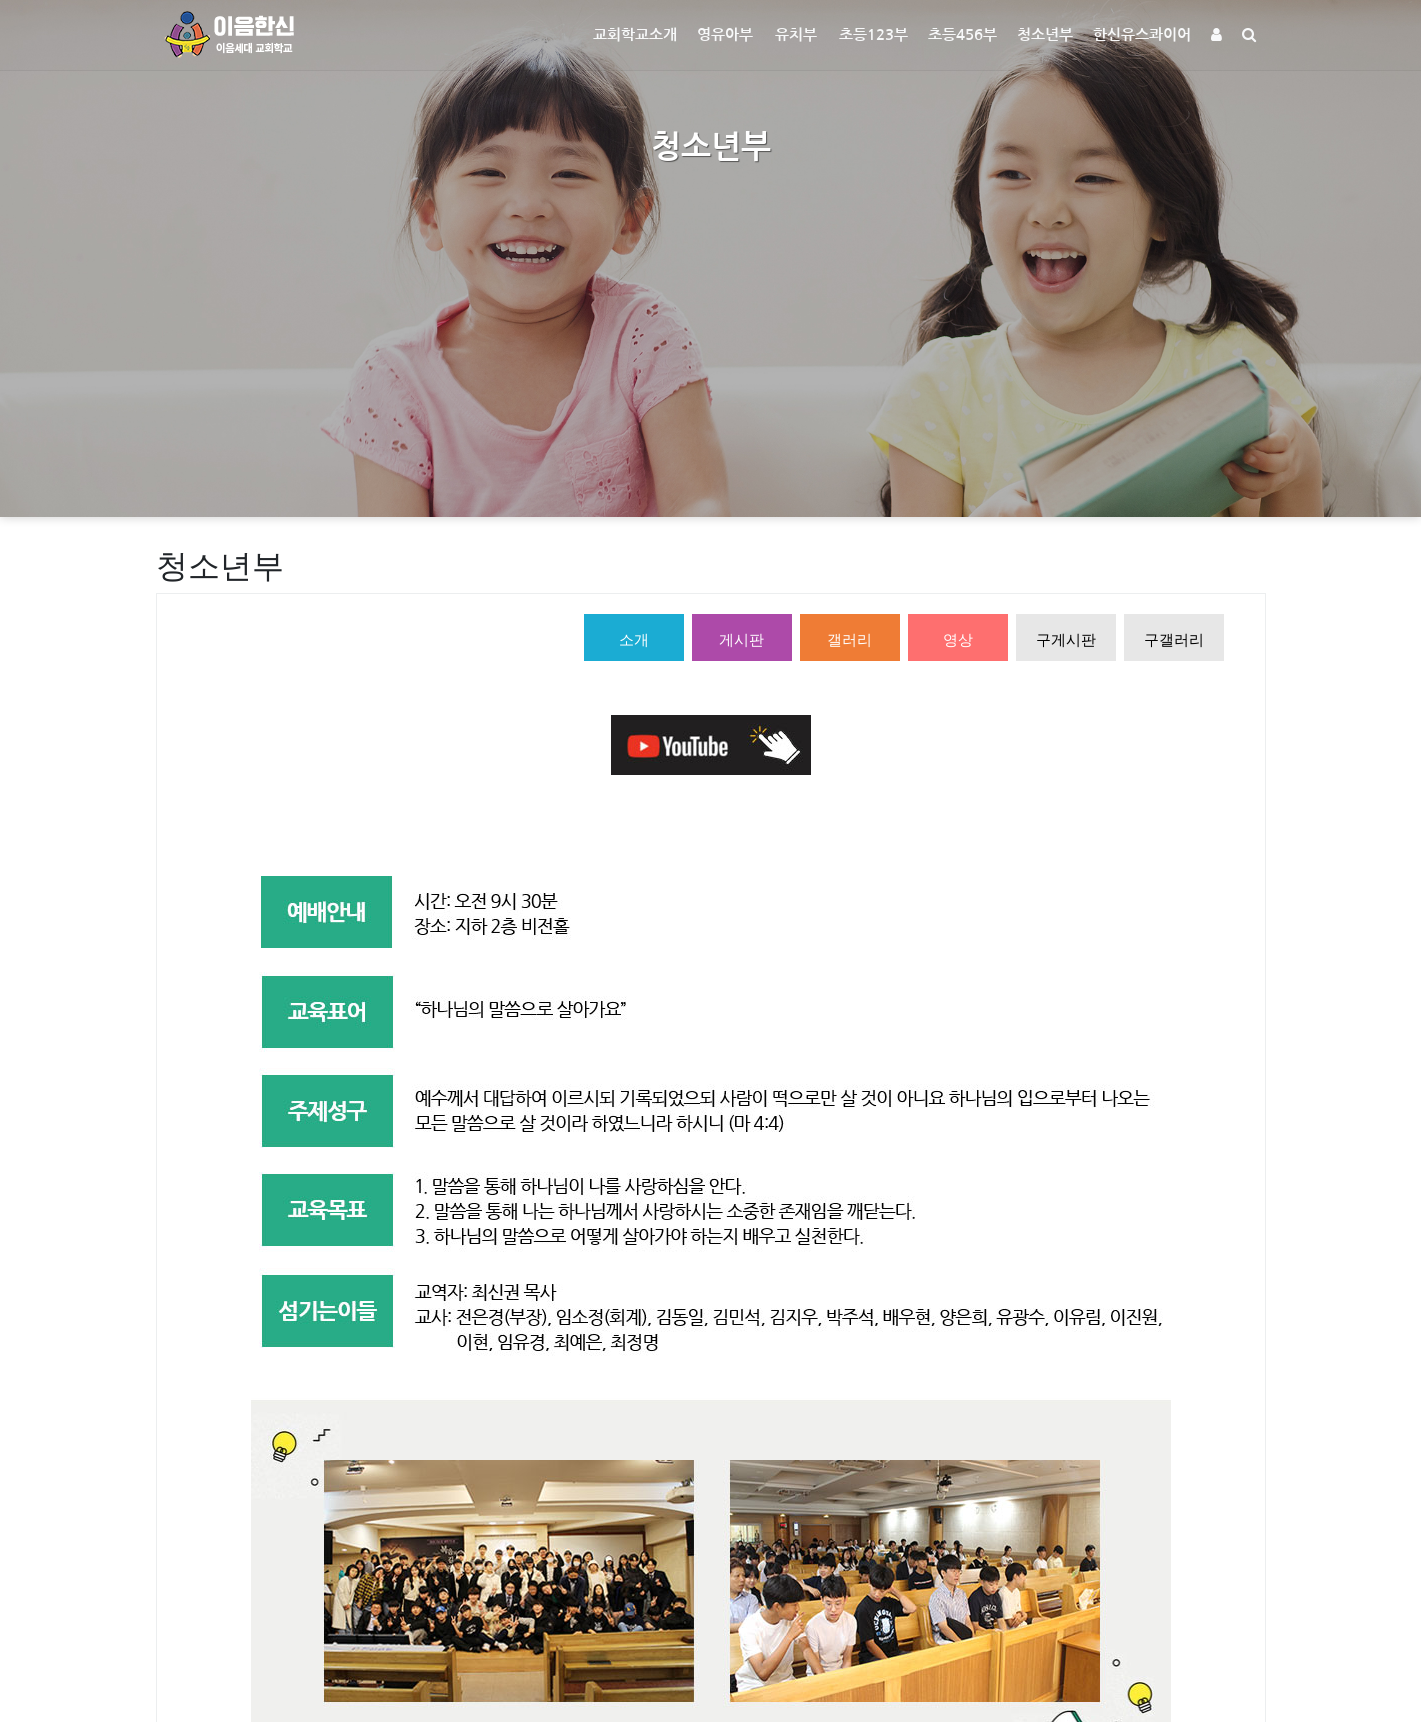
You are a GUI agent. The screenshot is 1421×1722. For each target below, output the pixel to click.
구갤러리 (1174, 640)
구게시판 (1066, 640)
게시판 (741, 640)
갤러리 (849, 640)
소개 (634, 640)
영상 (958, 640)
